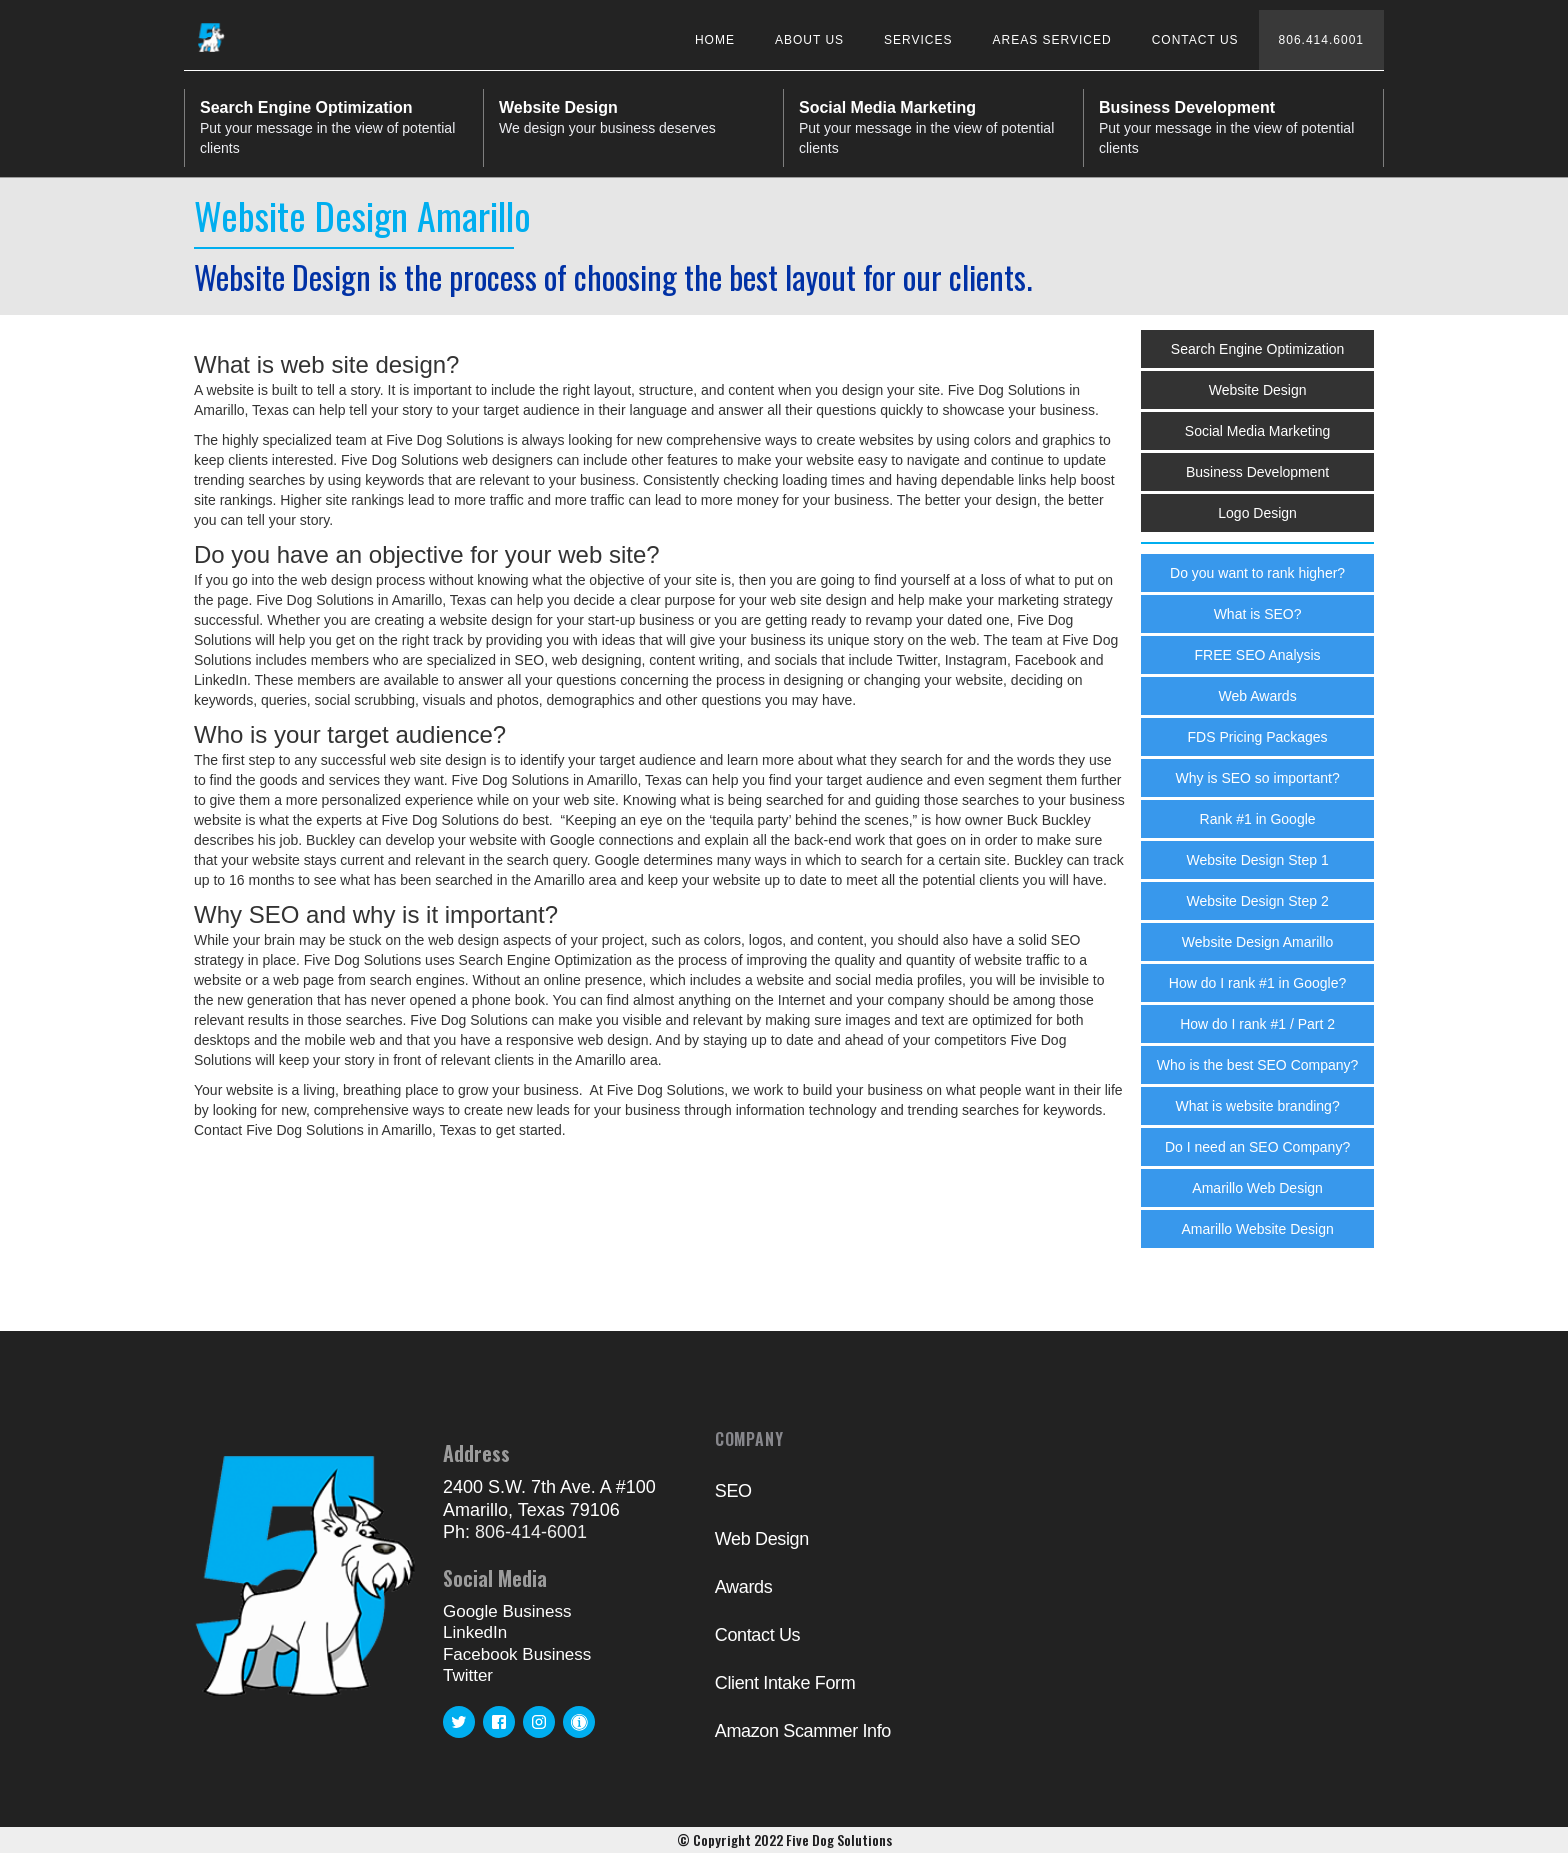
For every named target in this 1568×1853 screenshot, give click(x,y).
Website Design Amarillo (1257, 942)
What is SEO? (1258, 614)
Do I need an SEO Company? (1257, 1147)
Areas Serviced (1052, 40)
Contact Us (1195, 40)
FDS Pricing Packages (1258, 737)
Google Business (507, 1611)
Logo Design (1257, 513)
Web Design (762, 1539)
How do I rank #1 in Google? (1257, 983)
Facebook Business (517, 1654)
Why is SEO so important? (1258, 778)
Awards (744, 1587)
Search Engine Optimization (1258, 349)
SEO (733, 1491)
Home (715, 40)
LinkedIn (475, 1632)
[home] (211, 32)
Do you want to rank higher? (1257, 573)
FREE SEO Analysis (1258, 655)
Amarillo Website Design (1257, 1229)
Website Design (1258, 390)
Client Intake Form (785, 1683)
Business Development (1257, 472)
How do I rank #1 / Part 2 (1257, 1024)
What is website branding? (1257, 1106)
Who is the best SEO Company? (1258, 1065)
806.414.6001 (1321, 40)
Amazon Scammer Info (803, 1731)
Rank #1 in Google (1258, 819)
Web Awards (1258, 696)
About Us (809, 40)
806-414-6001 (531, 1532)
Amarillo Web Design (1257, 1188)
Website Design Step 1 (1258, 860)
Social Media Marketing (1258, 431)
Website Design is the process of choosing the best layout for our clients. (613, 276)
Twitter (468, 1675)
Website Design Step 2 (1258, 901)
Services (918, 40)
